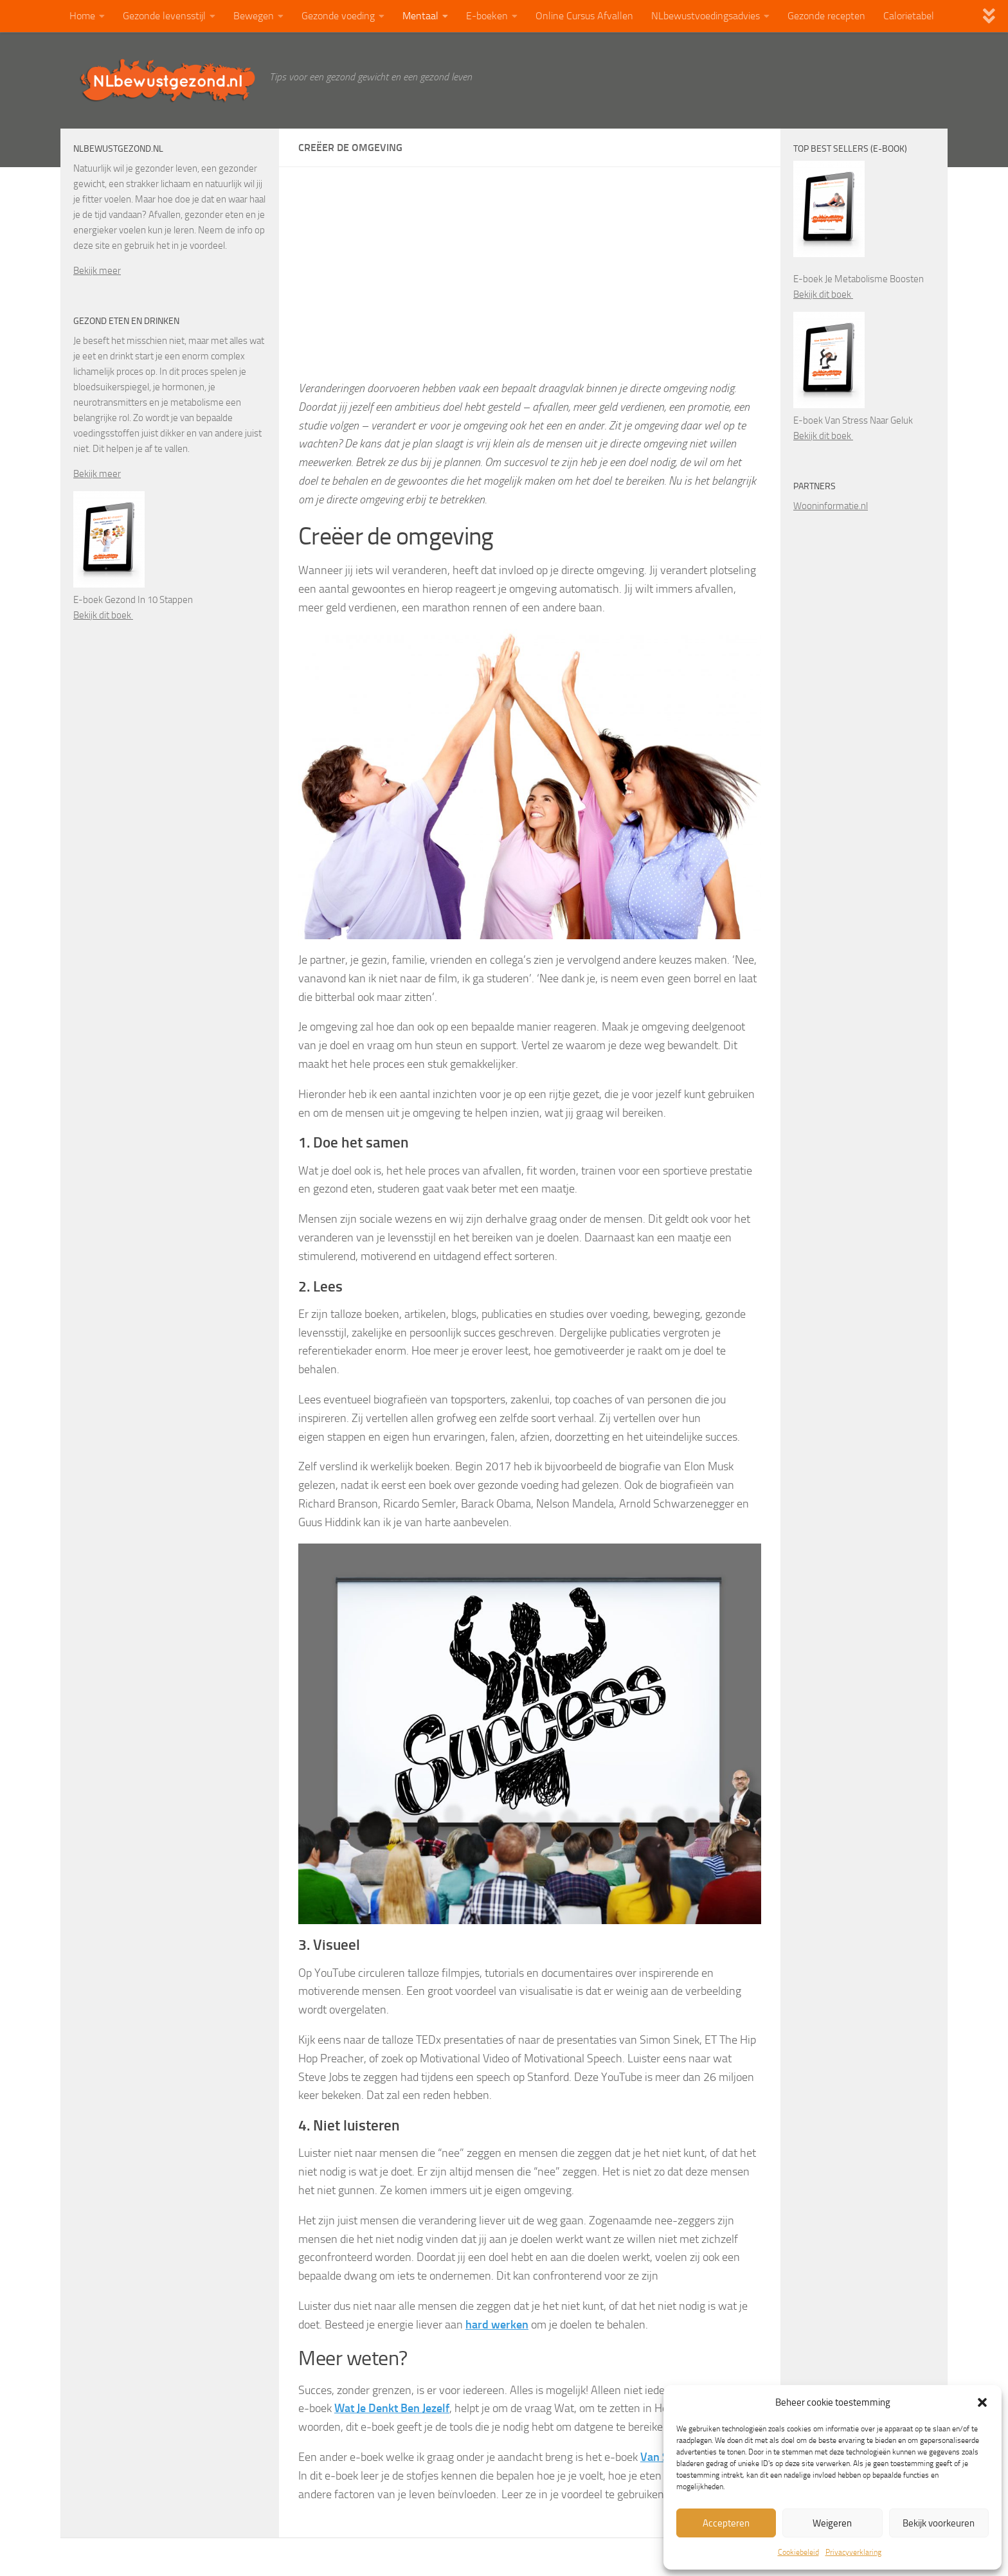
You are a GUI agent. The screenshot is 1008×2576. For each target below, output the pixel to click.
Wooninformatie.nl (830, 506)
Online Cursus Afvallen (584, 16)
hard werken (496, 2325)
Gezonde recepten (826, 16)
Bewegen (253, 16)
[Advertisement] (529, 283)
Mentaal (420, 16)
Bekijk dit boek (103, 615)
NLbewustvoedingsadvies (705, 16)
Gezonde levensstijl (164, 16)
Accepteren (726, 2523)
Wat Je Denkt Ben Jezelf (391, 2408)
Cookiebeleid (798, 2552)
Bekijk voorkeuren (939, 2523)
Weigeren (832, 2523)
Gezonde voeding (338, 16)
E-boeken (487, 16)
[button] (982, 2402)
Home (82, 16)
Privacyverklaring (853, 2552)
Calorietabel (908, 16)
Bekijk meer (97, 270)
